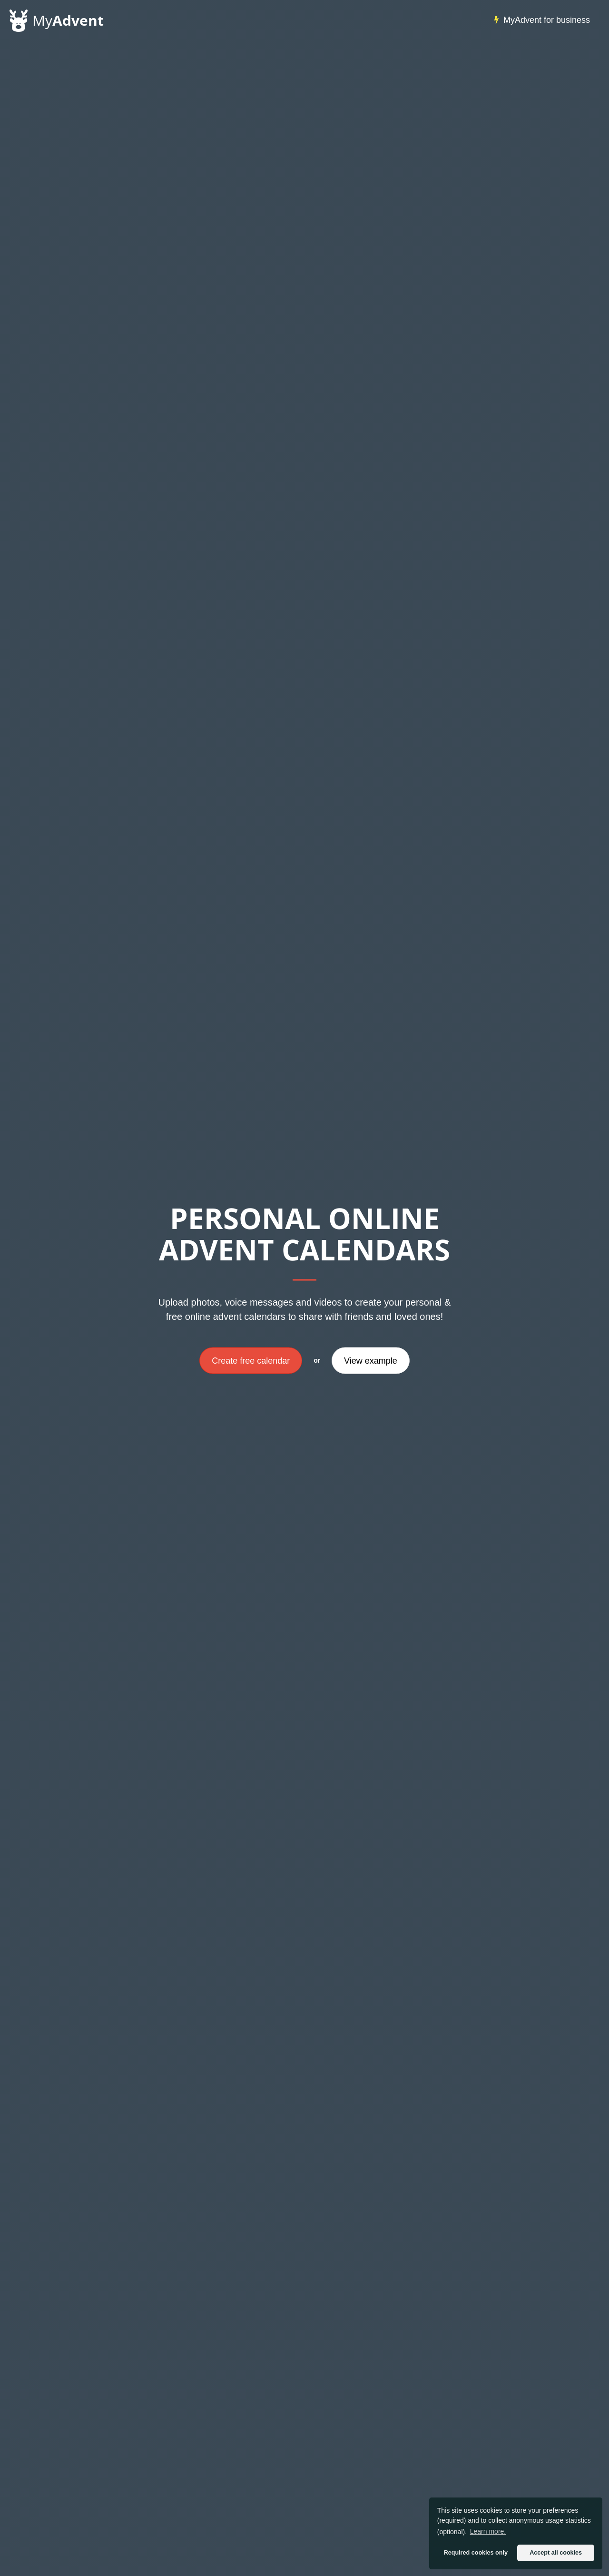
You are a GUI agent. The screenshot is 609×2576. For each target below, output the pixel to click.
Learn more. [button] (488, 2531)
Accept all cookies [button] (556, 2552)
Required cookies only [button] (476, 2552)
